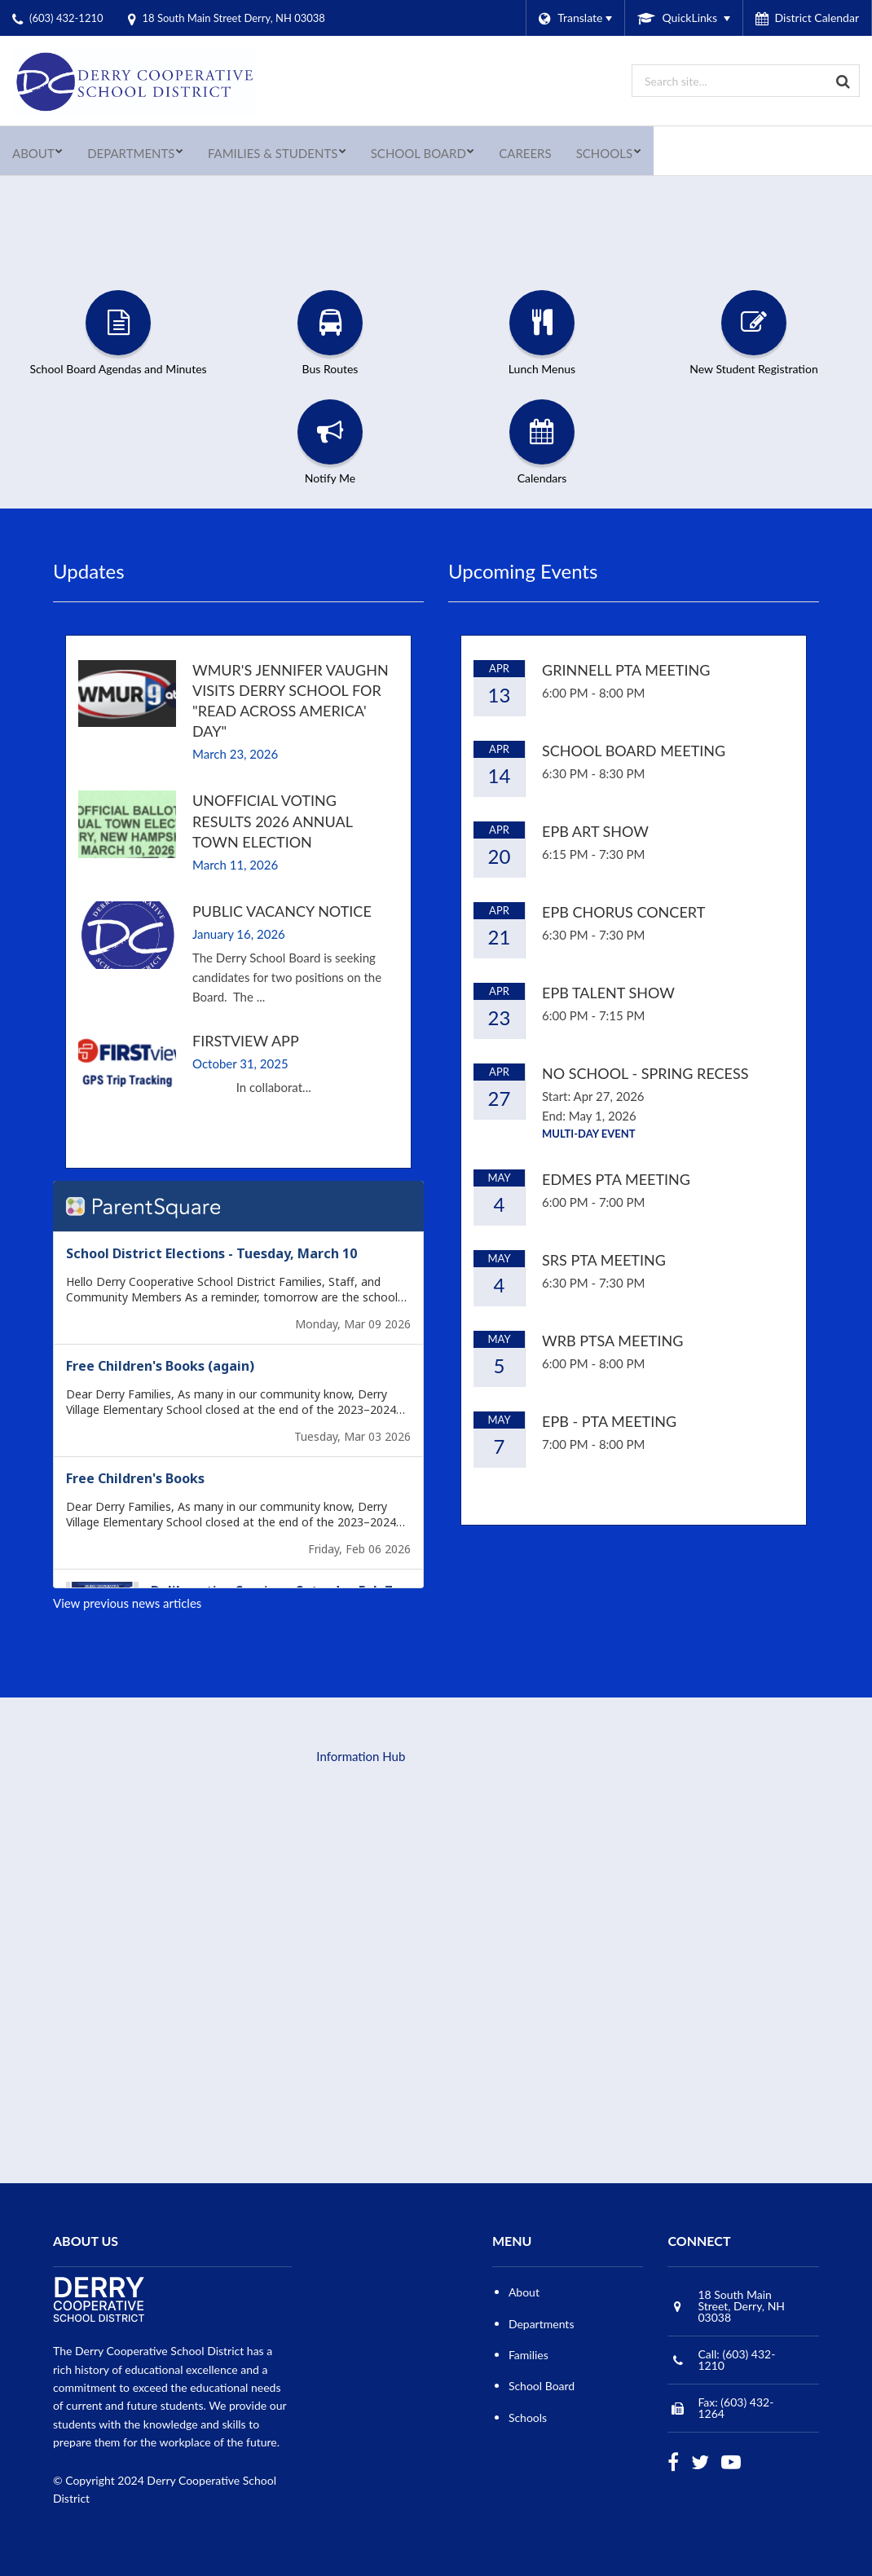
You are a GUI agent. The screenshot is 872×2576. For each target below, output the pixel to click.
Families (528, 2355)
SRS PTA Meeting (604, 1260)
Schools (528, 2417)
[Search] (843, 80)
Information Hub (360, 1756)
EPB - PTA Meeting (609, 1421)
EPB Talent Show (608, 993)
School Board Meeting (633, 751)
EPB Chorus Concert (623, 912)
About (524, 2292)
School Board (542, 2386)
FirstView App (245, 1041)
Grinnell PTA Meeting (626, 670)
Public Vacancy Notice (282, 911)
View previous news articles (127, 1603)
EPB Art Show (595, 831)
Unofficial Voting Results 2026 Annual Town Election (272, 820)
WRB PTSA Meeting (612, 1341)
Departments (542, 2324)
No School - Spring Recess (645, 1073)
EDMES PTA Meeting (616, 1179)
